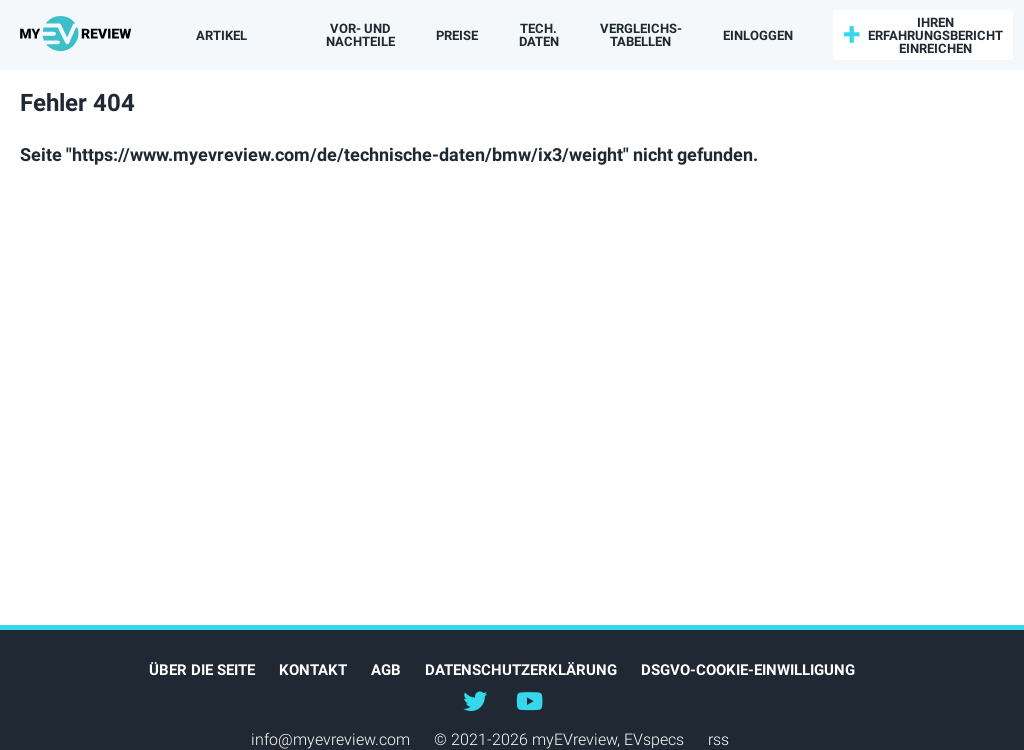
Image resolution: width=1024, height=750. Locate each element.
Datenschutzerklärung (521, 670)
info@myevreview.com (330, 739)
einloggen (758, 35)
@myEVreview (475, 700)
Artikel (221, 35)
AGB (386, 670)
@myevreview (529, 700)
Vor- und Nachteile (360, 35)
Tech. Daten (539, 35)
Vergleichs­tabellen (641, 35)
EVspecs (654, 739)
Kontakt (313, 670)
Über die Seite (202, 670)
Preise (457, 35)
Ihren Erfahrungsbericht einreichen (935, 35)
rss (718, 739)
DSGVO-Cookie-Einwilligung (748, 670)
